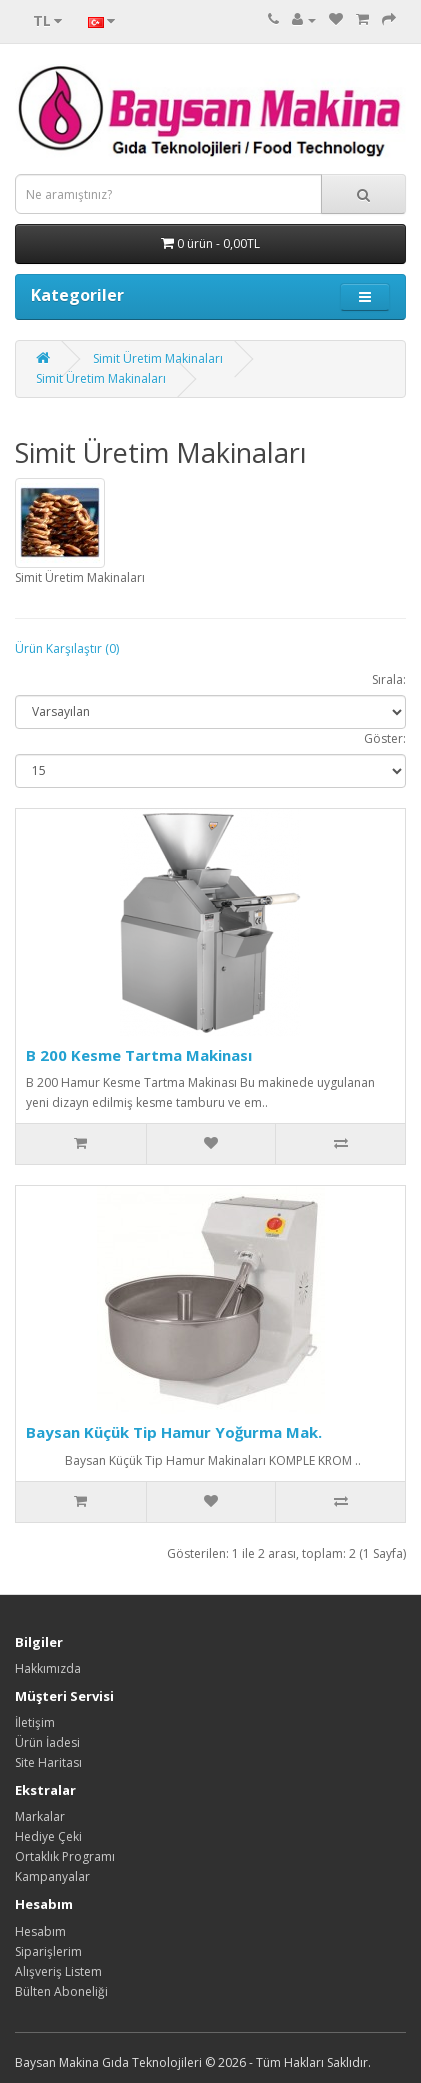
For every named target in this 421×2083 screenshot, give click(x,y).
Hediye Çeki (48, 1836)
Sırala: (389, 679)
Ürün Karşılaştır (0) (67, 648)
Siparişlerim (48, 1951)
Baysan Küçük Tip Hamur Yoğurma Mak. (174, 1432)
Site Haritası (48, 1762)
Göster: (385, 738)
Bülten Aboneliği (61, 1991)
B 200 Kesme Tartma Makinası (139, 1055)
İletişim (35, 1722)
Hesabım (40, 1931)
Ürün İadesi (47, 1742)
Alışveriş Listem (58, 1971)
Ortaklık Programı (65, 1856)
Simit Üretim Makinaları (158, 358)
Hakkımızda (48, 1668)
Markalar (40, 1816)
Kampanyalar (52, 1876)
